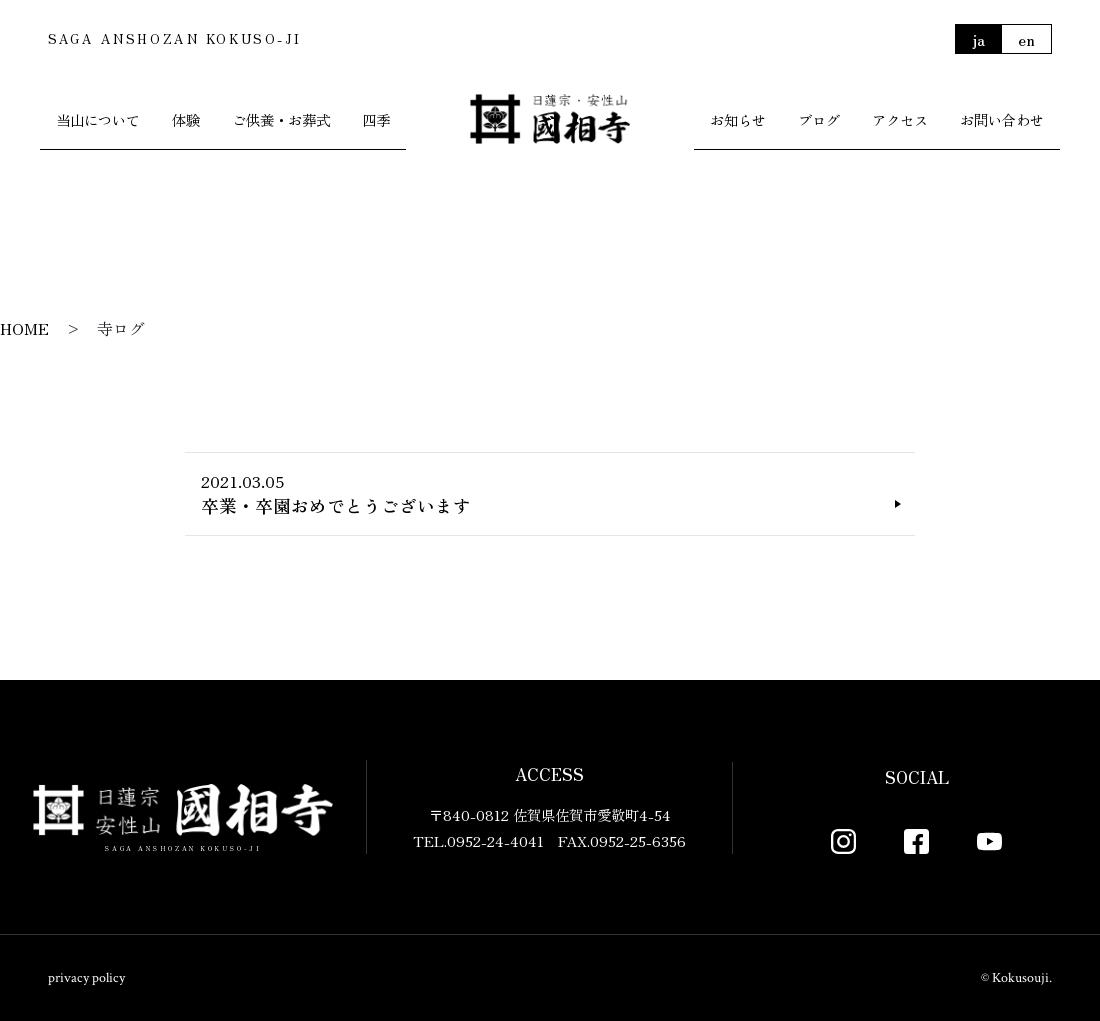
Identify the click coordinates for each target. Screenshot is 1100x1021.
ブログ (819, 119)
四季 (376, 119)
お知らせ (738, 119)
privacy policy (86, 977)
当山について (98, 119)
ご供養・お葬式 (281, 119)
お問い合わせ (1002, 119)
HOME (24, 328)
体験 (186, 119)
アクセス (900, 119)
